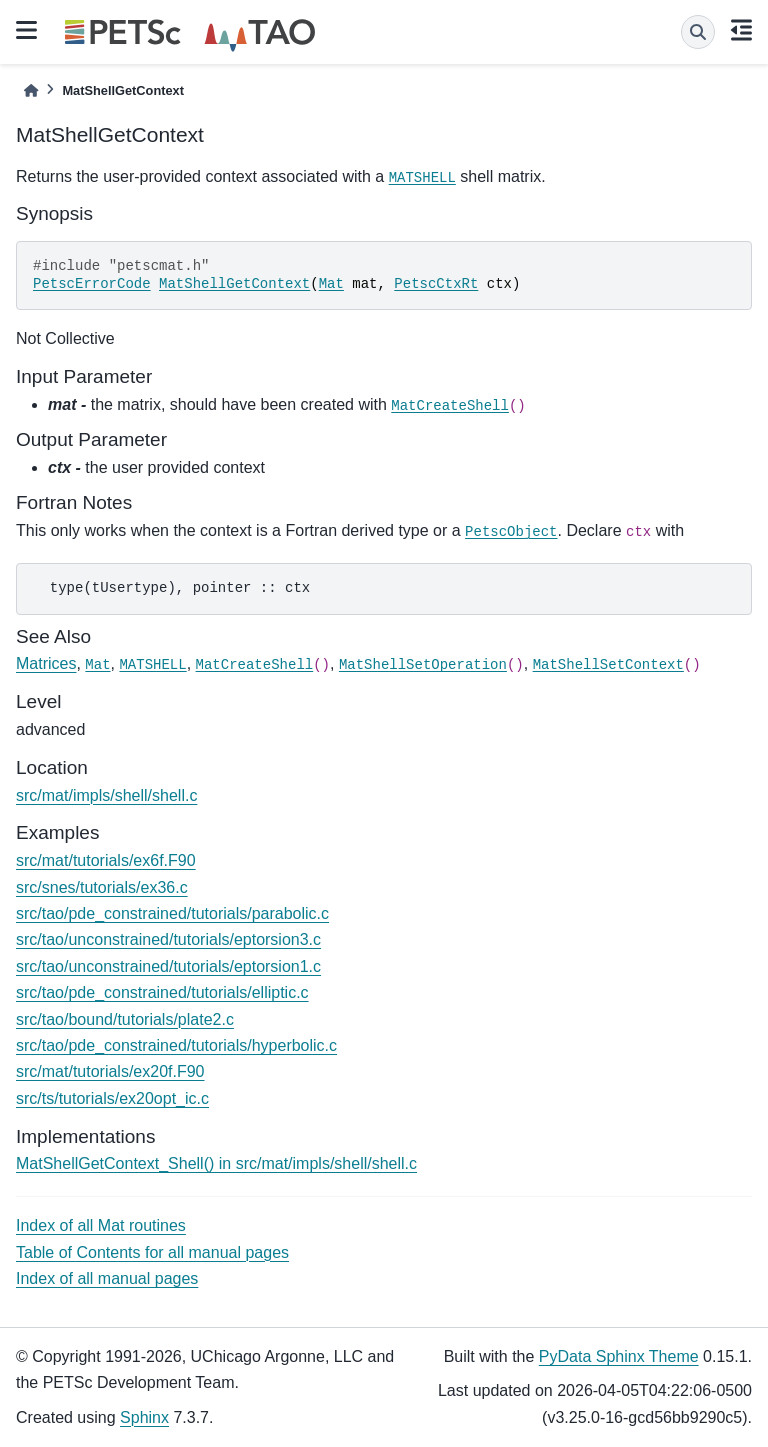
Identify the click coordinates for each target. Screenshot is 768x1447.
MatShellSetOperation (423, 665)
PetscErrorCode (92, 284)
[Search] (698, 32)
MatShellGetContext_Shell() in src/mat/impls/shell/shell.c (216, 1163)
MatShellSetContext (608, 665)
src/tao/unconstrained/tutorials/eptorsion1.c (168, 966)
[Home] (31, 90)
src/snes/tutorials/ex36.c (102, 887)
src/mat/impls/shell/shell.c (106, 795)
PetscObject (511, 532)
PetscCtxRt (436, 284)
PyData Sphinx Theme (619, 1356)
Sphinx (144, 1417)
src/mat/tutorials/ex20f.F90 (110, 1071)
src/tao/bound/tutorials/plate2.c (125, 1019)
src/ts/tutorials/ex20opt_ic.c (112, 1098)
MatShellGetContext (234, 284)
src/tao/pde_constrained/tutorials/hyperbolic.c (176, 1045)
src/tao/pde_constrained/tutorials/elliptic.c (162, 992)
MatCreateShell (450, 406)
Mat (331, 284)
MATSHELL (422, 178)
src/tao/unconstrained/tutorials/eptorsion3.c (168, 939)
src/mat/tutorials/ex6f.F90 (106, 860)
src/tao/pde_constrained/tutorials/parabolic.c (172, 913)
